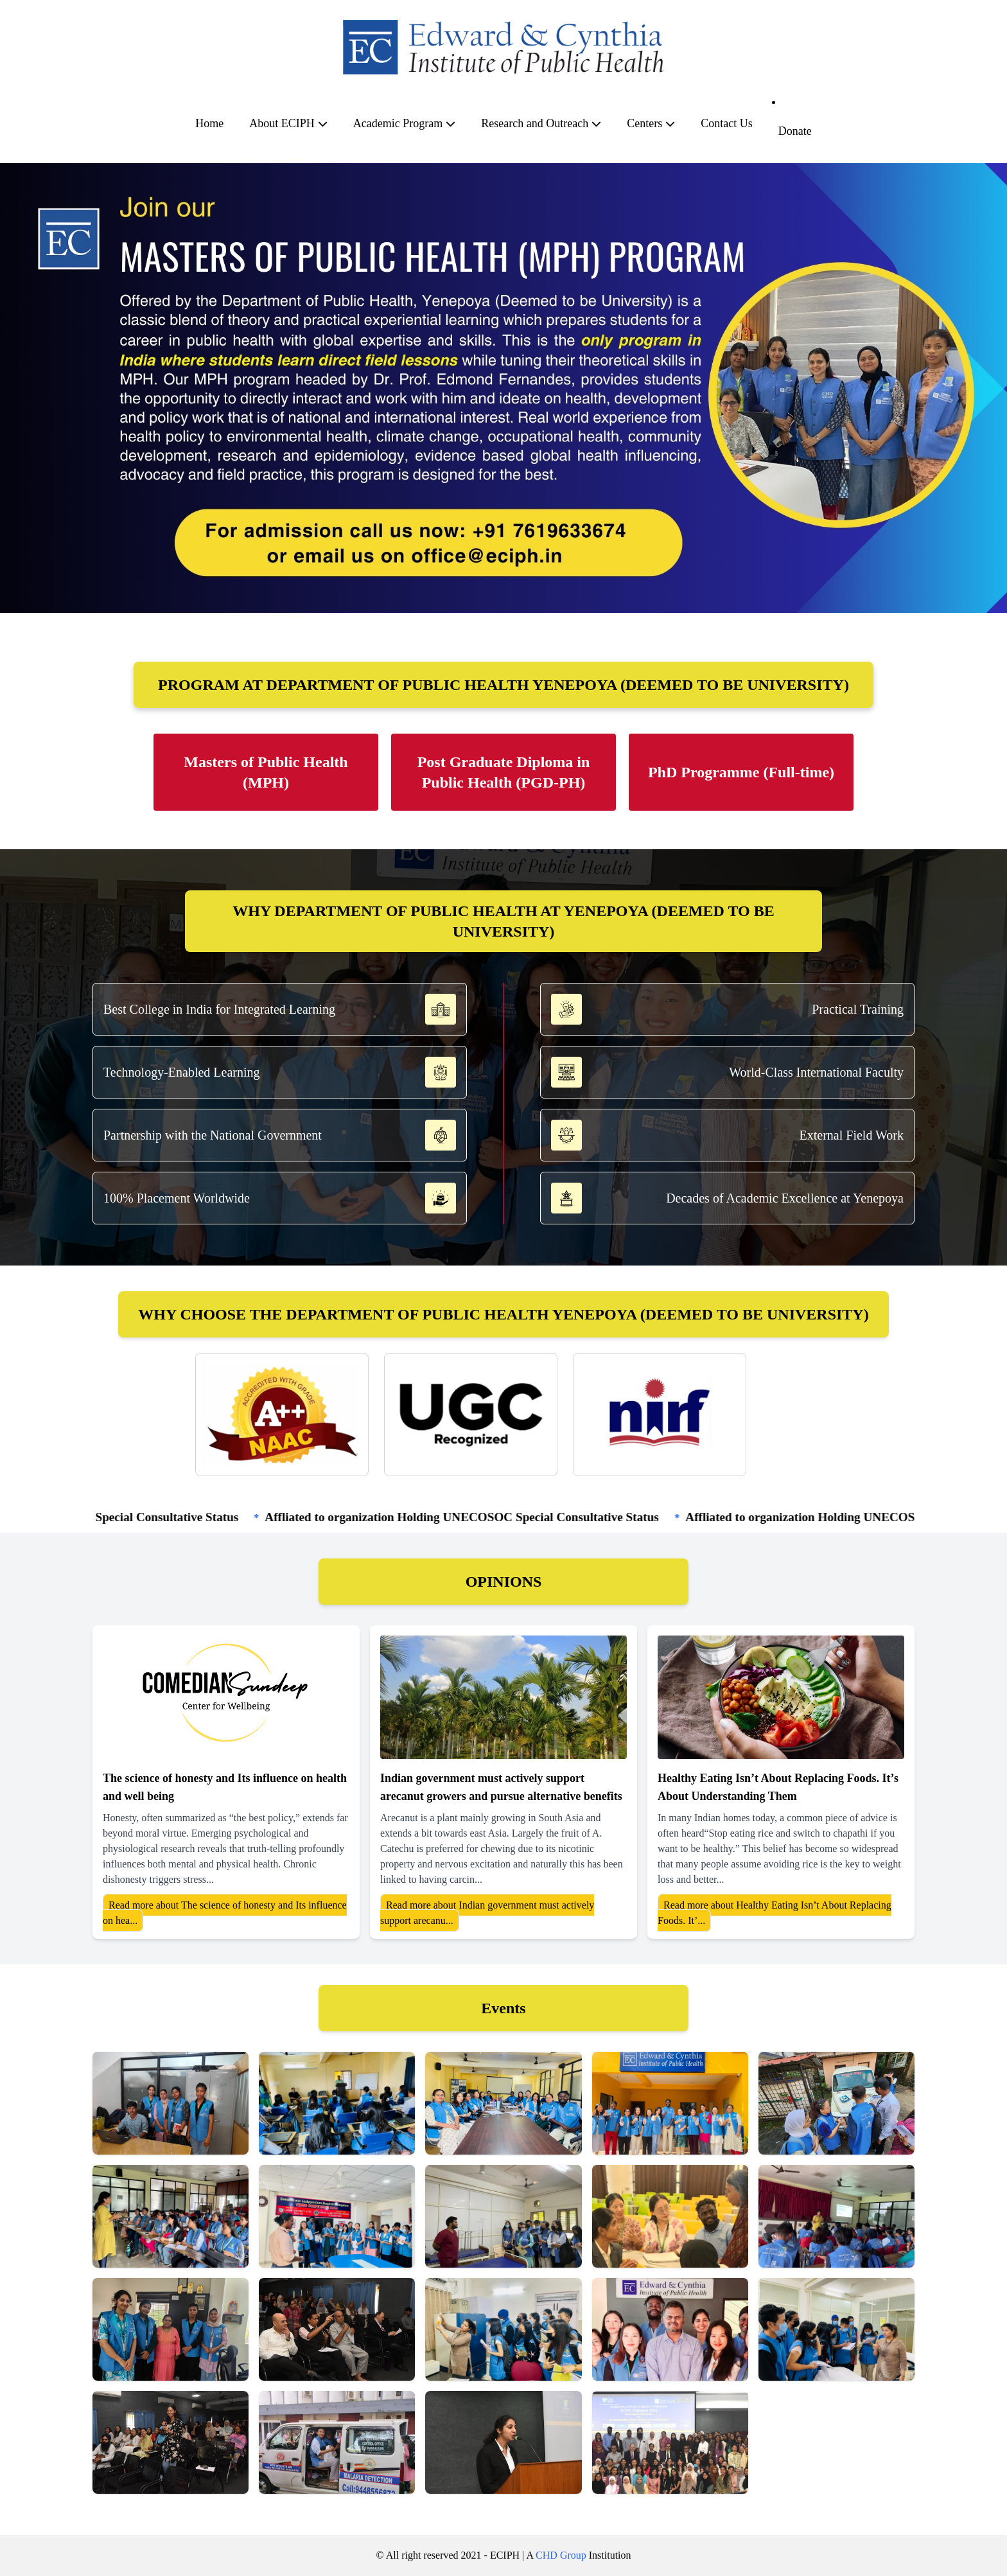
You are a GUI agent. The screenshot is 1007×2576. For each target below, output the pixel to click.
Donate (795, 131)
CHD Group (561, 2555)
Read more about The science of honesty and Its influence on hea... (225, 1913)
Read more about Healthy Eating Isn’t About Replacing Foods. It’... (774, 1913)
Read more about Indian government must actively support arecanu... (487, 1913)
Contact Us (727, 123)
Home (209, 123)
